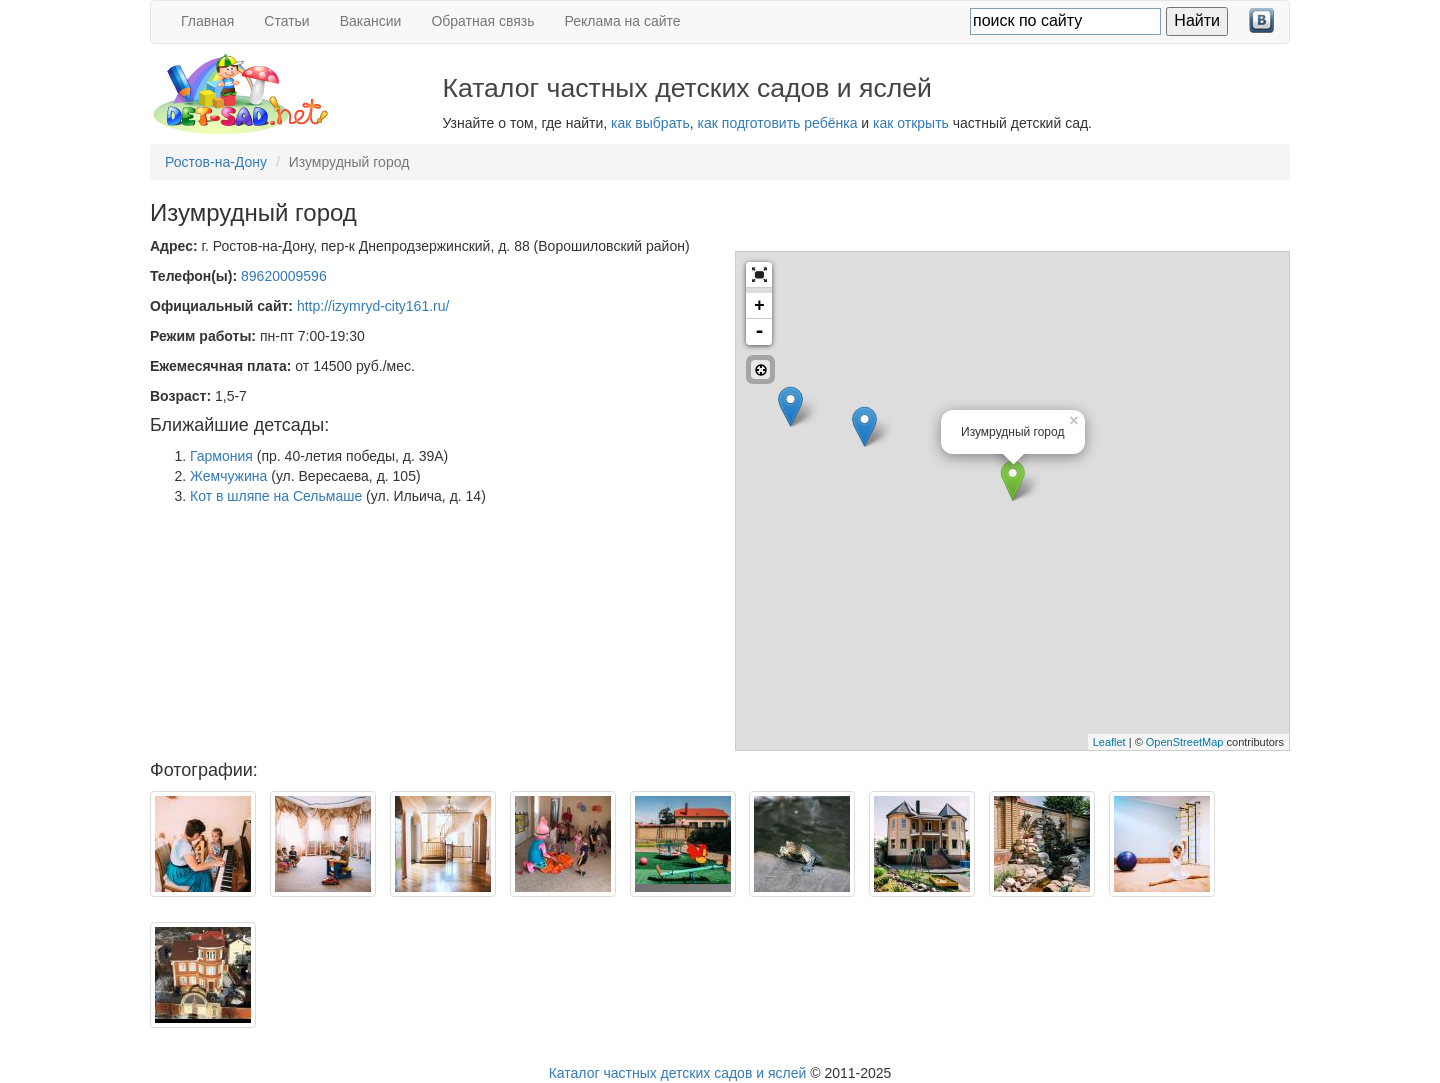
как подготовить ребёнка (778, 123)
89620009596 (284, 276)
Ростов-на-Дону (216, 162)
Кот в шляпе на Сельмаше (276, 496)
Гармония (221, 456)
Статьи (286, 21)
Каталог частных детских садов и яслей (678, 1073)
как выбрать (650, 123)
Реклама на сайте (623, 21)
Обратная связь (482, 21)
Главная (207, 21)
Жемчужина (228, 476)
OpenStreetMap (1185, 742)
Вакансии (371, 21)
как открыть (911, 123)
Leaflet (1109, 742)
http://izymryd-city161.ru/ (373, 306)
